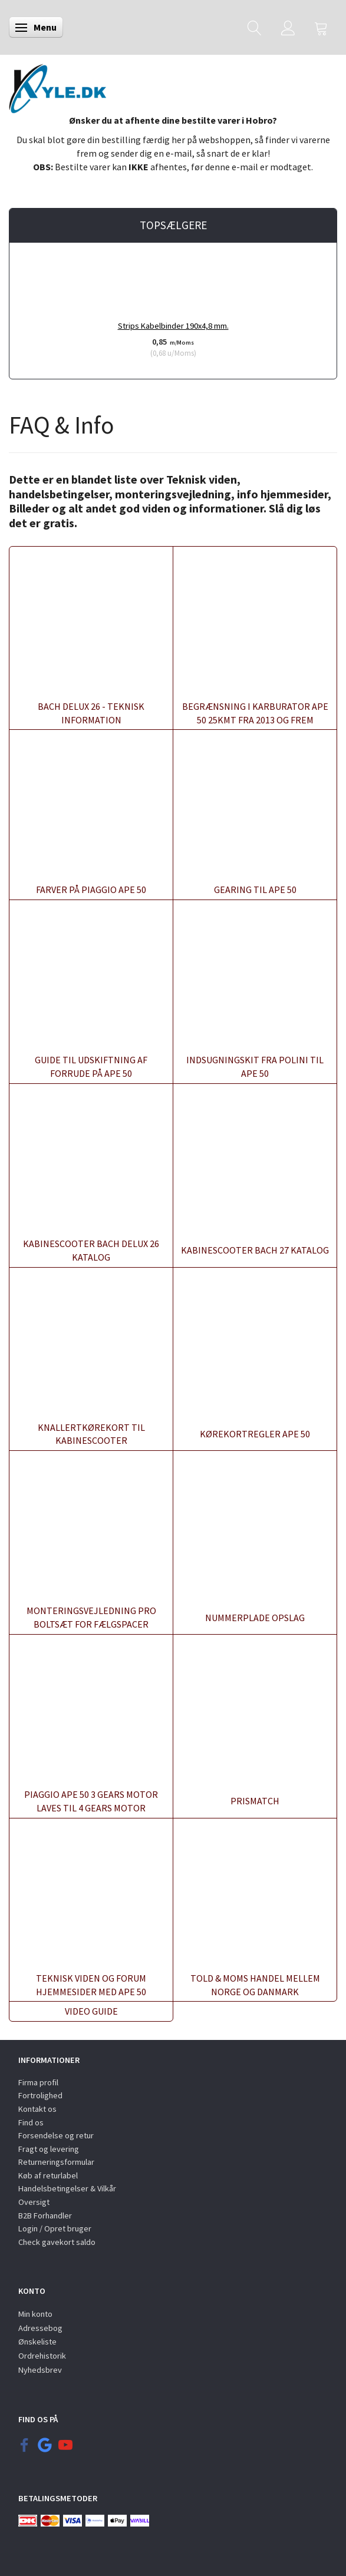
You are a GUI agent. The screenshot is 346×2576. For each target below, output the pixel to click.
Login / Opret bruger (54, 2228)
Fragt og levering (48, 2149)
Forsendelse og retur (56, 2135)
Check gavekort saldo (56, 2242)
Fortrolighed (40, 2095)
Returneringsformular (56, 2162)
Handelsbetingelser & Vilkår (67, 2188)
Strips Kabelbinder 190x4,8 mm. (173, 325)
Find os (31, 2122)
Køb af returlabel (48, 2175)
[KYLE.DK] (57, 85)
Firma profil (38, 2082)
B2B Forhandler (45, 2215)
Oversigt (34, 2202)
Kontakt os (37, 2109)
